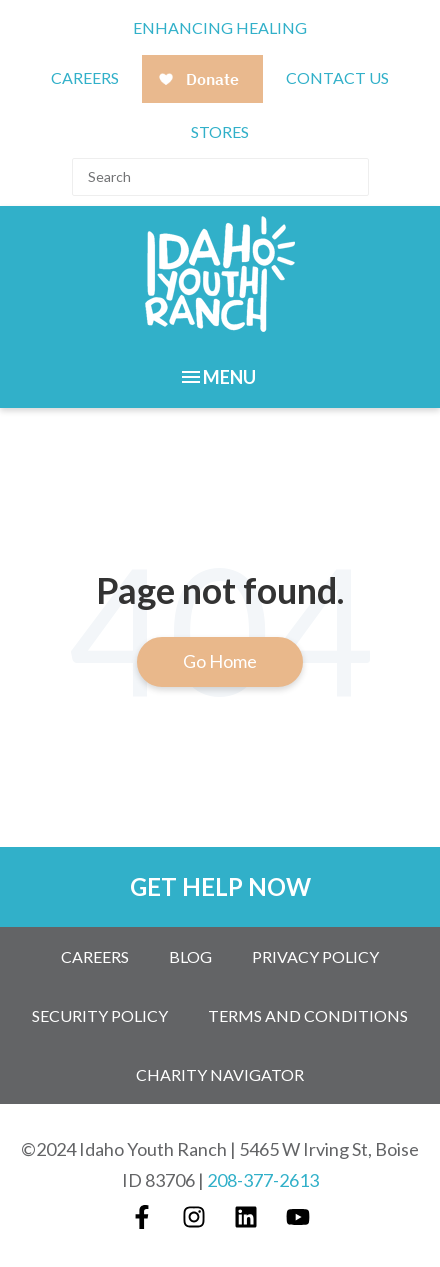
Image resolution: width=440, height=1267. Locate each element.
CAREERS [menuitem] (85, 77)
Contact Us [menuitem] (337, 77)
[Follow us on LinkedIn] (246, 1217)
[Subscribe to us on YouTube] (298, 1217)
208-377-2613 (263, 1180)
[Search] (220, 177)
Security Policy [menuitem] (100, 1015)
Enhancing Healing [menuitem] (220, 27)
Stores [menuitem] (220, 131)
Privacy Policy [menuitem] (315, 956)
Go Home (220, 661)
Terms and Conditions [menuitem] (308, 1015)
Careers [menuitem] (95, 956)
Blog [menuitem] (190, 956)
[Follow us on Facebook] (142, 1217)
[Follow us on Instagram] (194, 1217)
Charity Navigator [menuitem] (220, 1074)
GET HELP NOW (220, 886)
